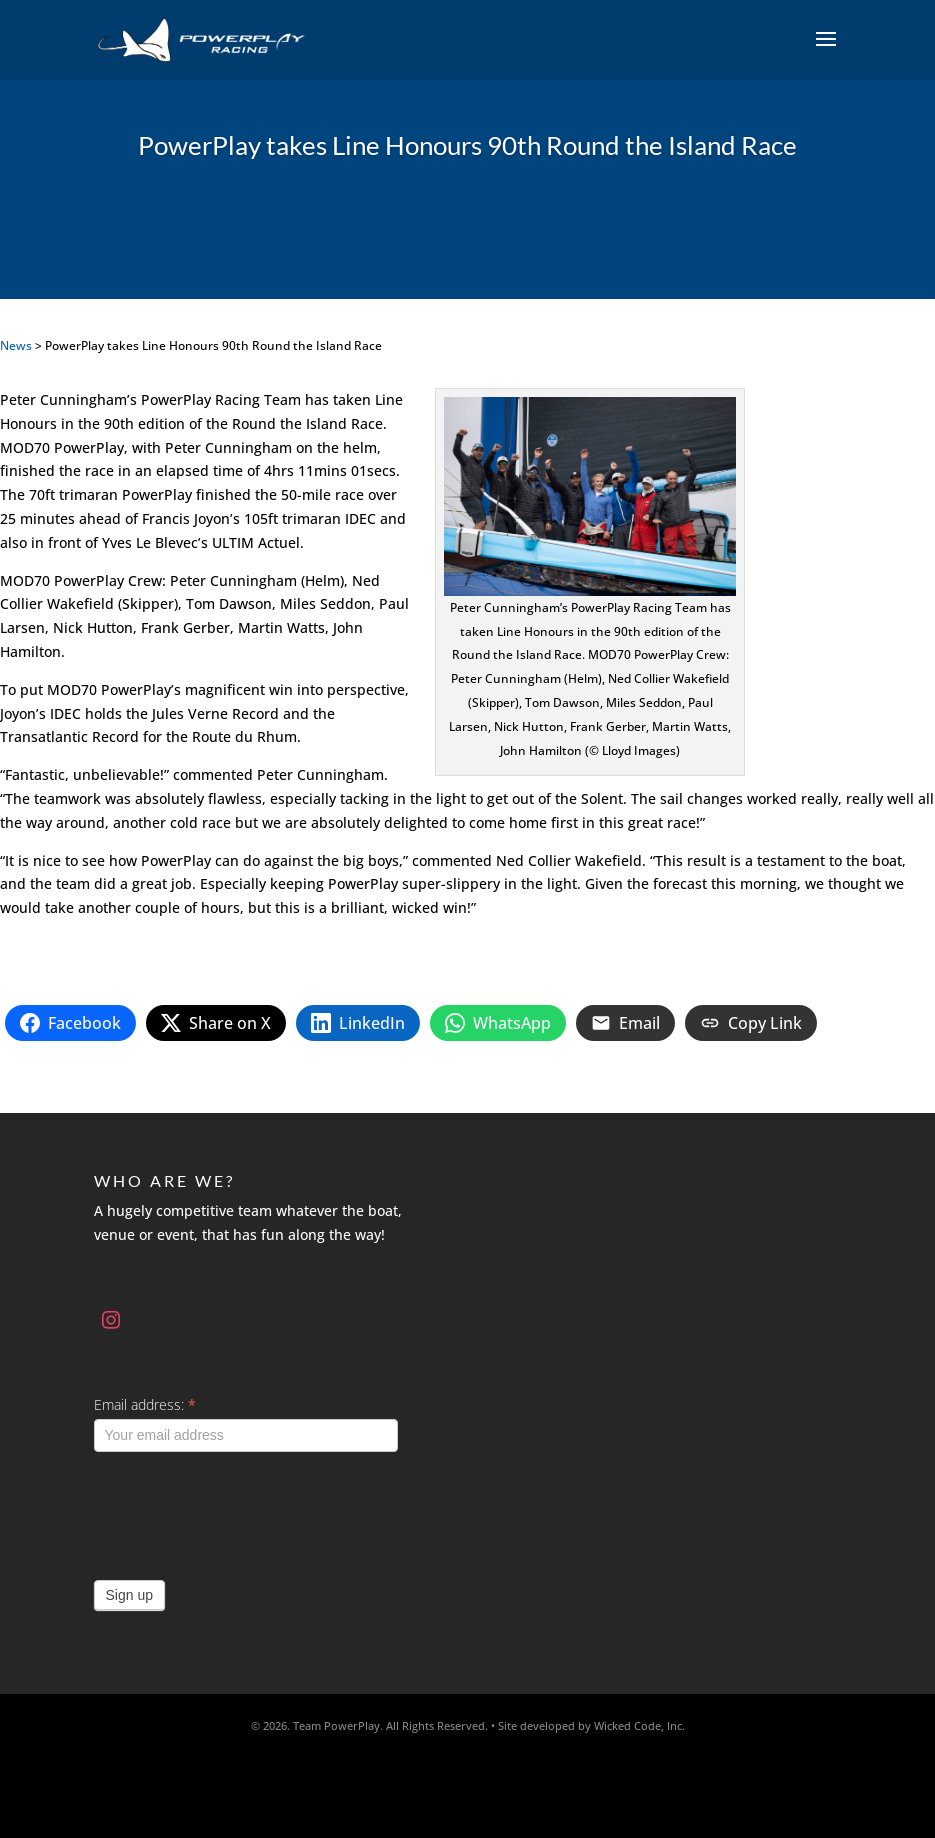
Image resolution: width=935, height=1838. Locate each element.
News (16, 345)
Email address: (145, 1404)
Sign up (129, 1595)
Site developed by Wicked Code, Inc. (591, 1725)
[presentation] (246, 1511)
